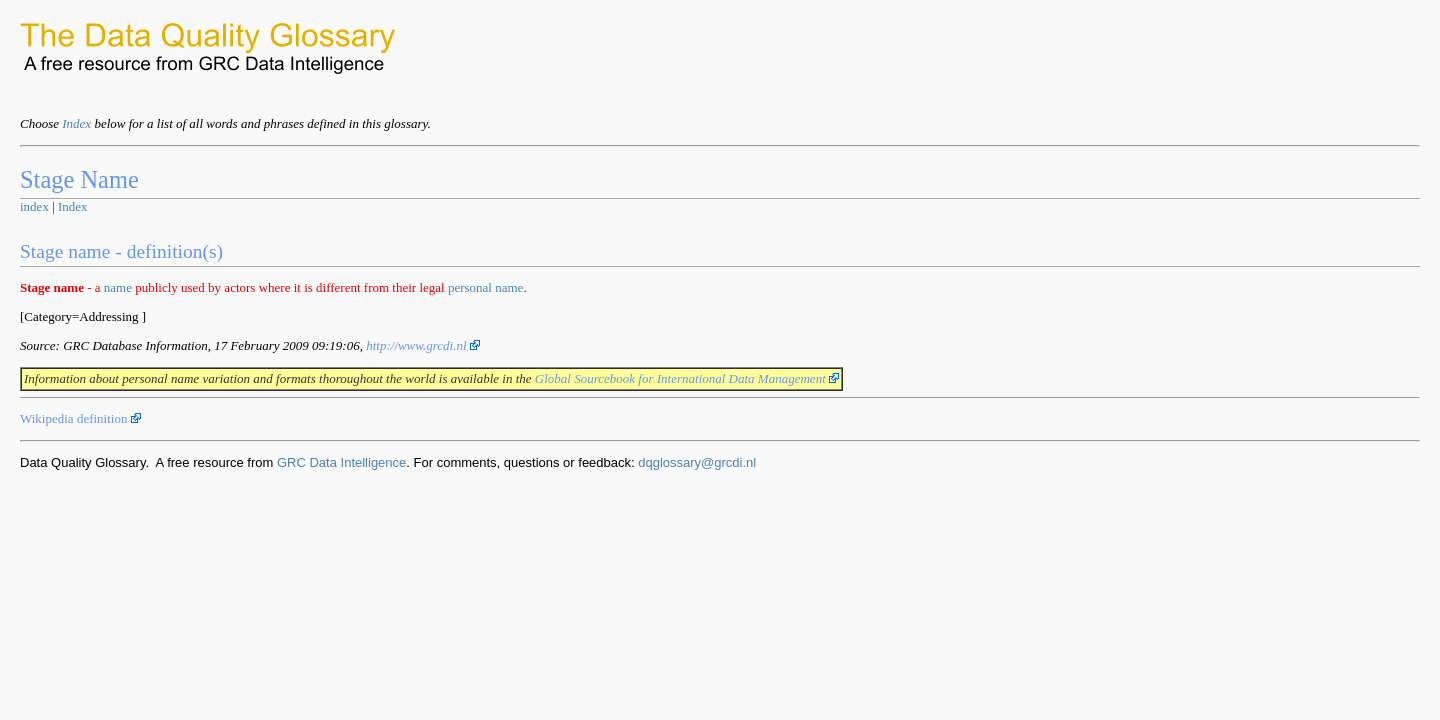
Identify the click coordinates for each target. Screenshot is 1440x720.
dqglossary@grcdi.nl (697, 462)
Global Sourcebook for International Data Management (687, 378)
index (34, 206)
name (118, 287)
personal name (485, 287)
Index (76, 123)
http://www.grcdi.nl (423, 345)
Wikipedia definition (80, 418)
